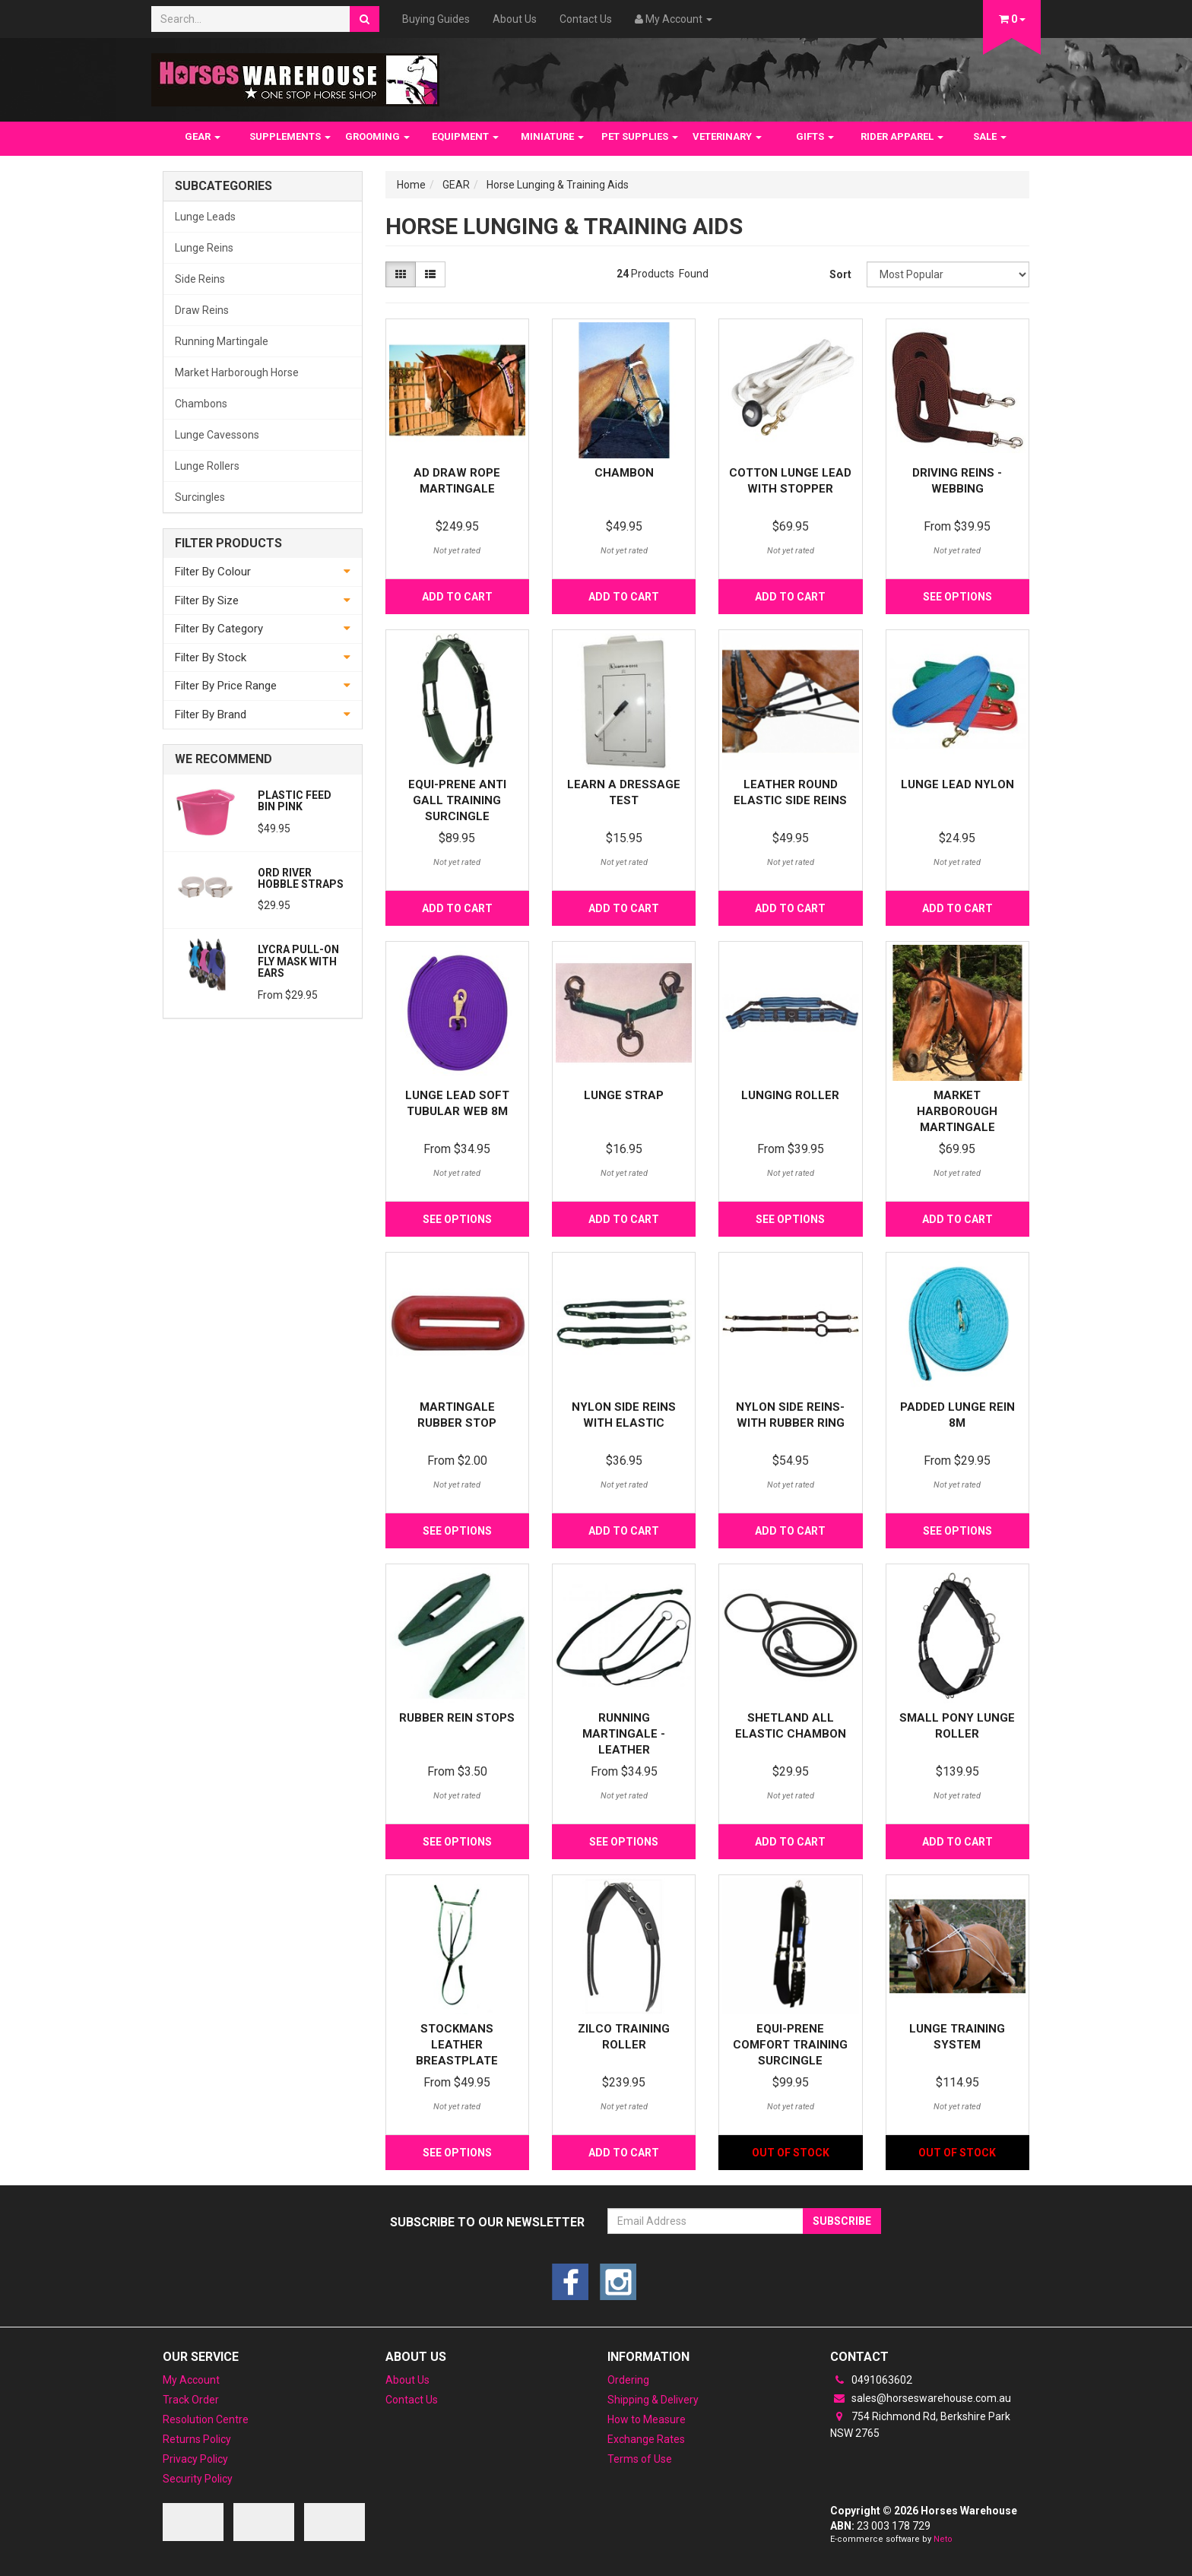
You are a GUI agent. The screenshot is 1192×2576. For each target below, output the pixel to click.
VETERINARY (727, 136)
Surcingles (200, 497)
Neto (943, 2539)
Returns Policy (197, 2439)
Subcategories (223, 186)
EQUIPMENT (465, 136)
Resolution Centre (206, 2419)
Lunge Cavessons (217, 435)
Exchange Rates (646, 2439)
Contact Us (586, 19)
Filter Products (228, 543)
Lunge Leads (205, 217)
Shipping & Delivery (653, 2400)
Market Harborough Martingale (957, 1111)
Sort (840, 274)
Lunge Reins (204, 248)
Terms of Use (639, 2459)
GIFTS (815, 136)
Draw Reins (202, 310)
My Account (191, 2380)
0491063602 (871, 2380)
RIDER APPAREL (902, 136)
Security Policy (198, 2479)
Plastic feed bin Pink (294, 801)
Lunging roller (790, 1095)
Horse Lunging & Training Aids (558, 185)
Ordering (628, 2380)
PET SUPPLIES (639, 136)
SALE (990, 136)
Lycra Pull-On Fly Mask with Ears (298, 961)
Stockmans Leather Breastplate (457, 2044)
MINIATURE (552, 136)
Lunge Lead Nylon (957, 784)
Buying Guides (436, 19)
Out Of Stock (790, 2153)
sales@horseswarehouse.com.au (920, 2398)
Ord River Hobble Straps (301, 878)
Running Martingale (221, 341)
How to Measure (646, 2419)
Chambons (201, 404)
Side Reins (200, 279)
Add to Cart (457, 597)
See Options (957, 597)
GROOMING (377, 136)
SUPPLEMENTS (290, 136)
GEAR (202, 136)
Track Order (191, 2400)
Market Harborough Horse (237, 372)
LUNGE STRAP (624, 1095)
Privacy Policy (195, 2459)
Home (411, 185)
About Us (515, 19)
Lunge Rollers (207, 466)
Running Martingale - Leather (623, 1734)
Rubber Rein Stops (457, 1718)
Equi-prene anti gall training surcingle (457, 800)
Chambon (624, 473)
